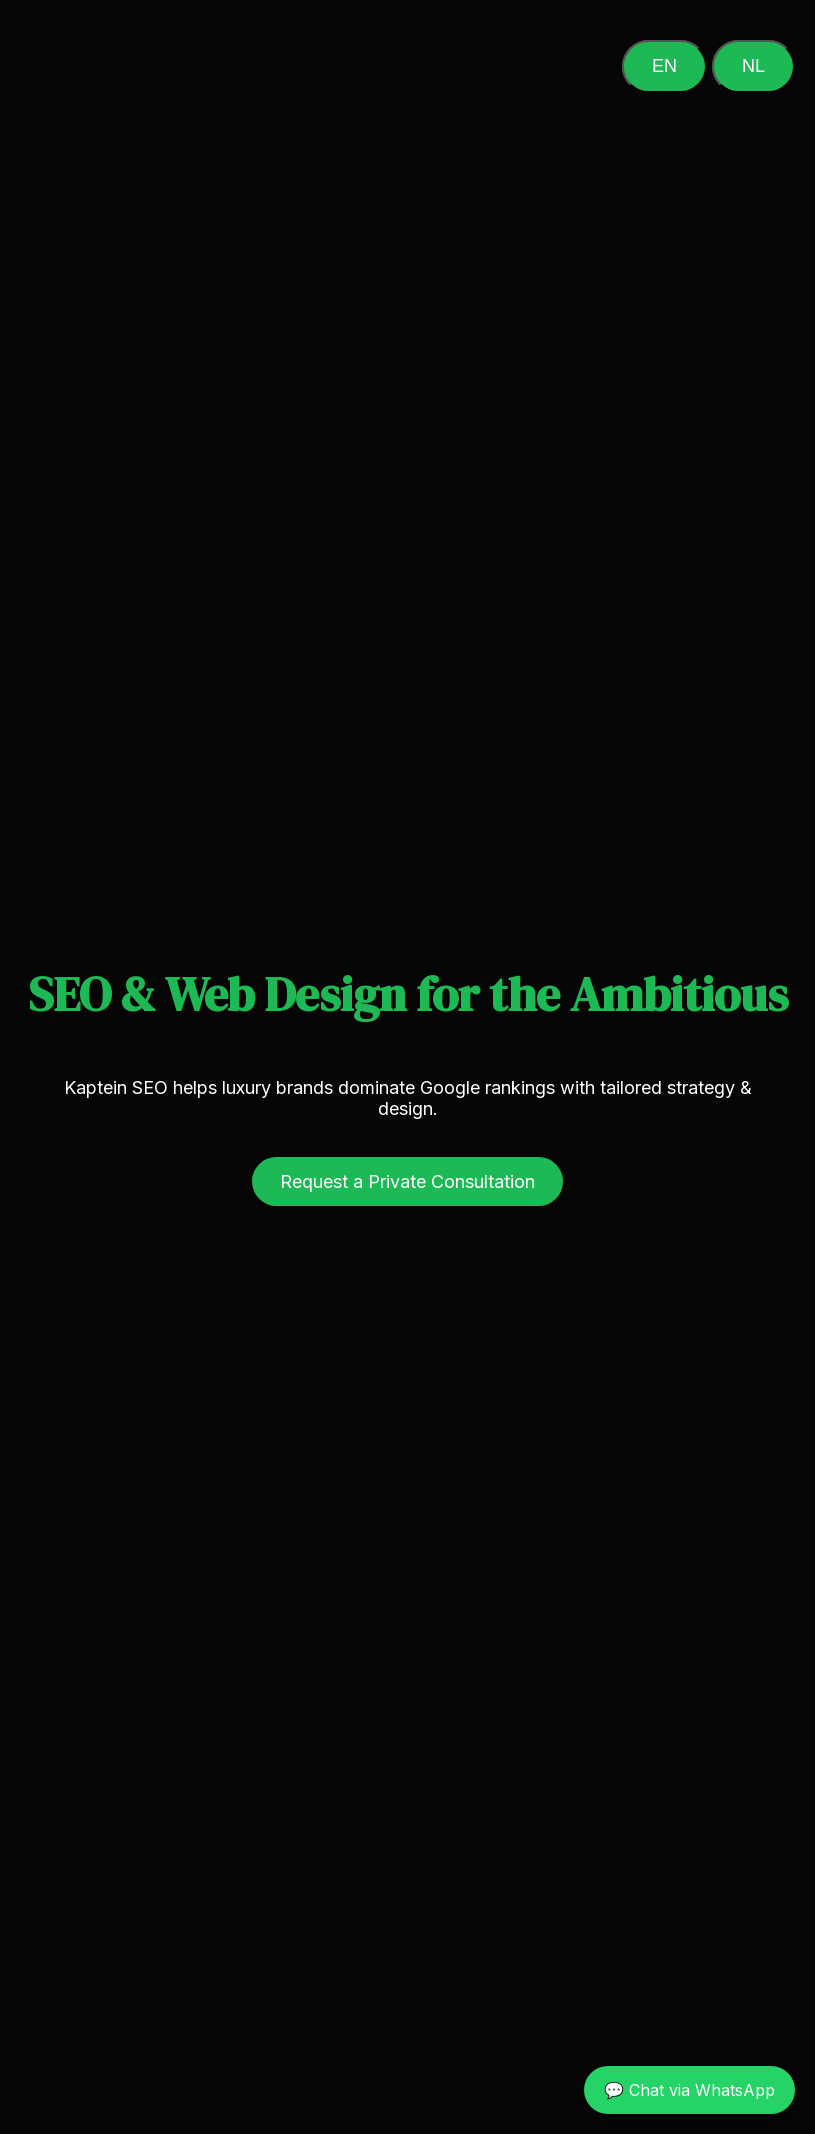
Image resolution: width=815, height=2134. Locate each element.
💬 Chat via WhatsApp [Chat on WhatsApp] (689, 2090)
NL (753, 66)
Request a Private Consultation (407, 1181)
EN (664, 66)
